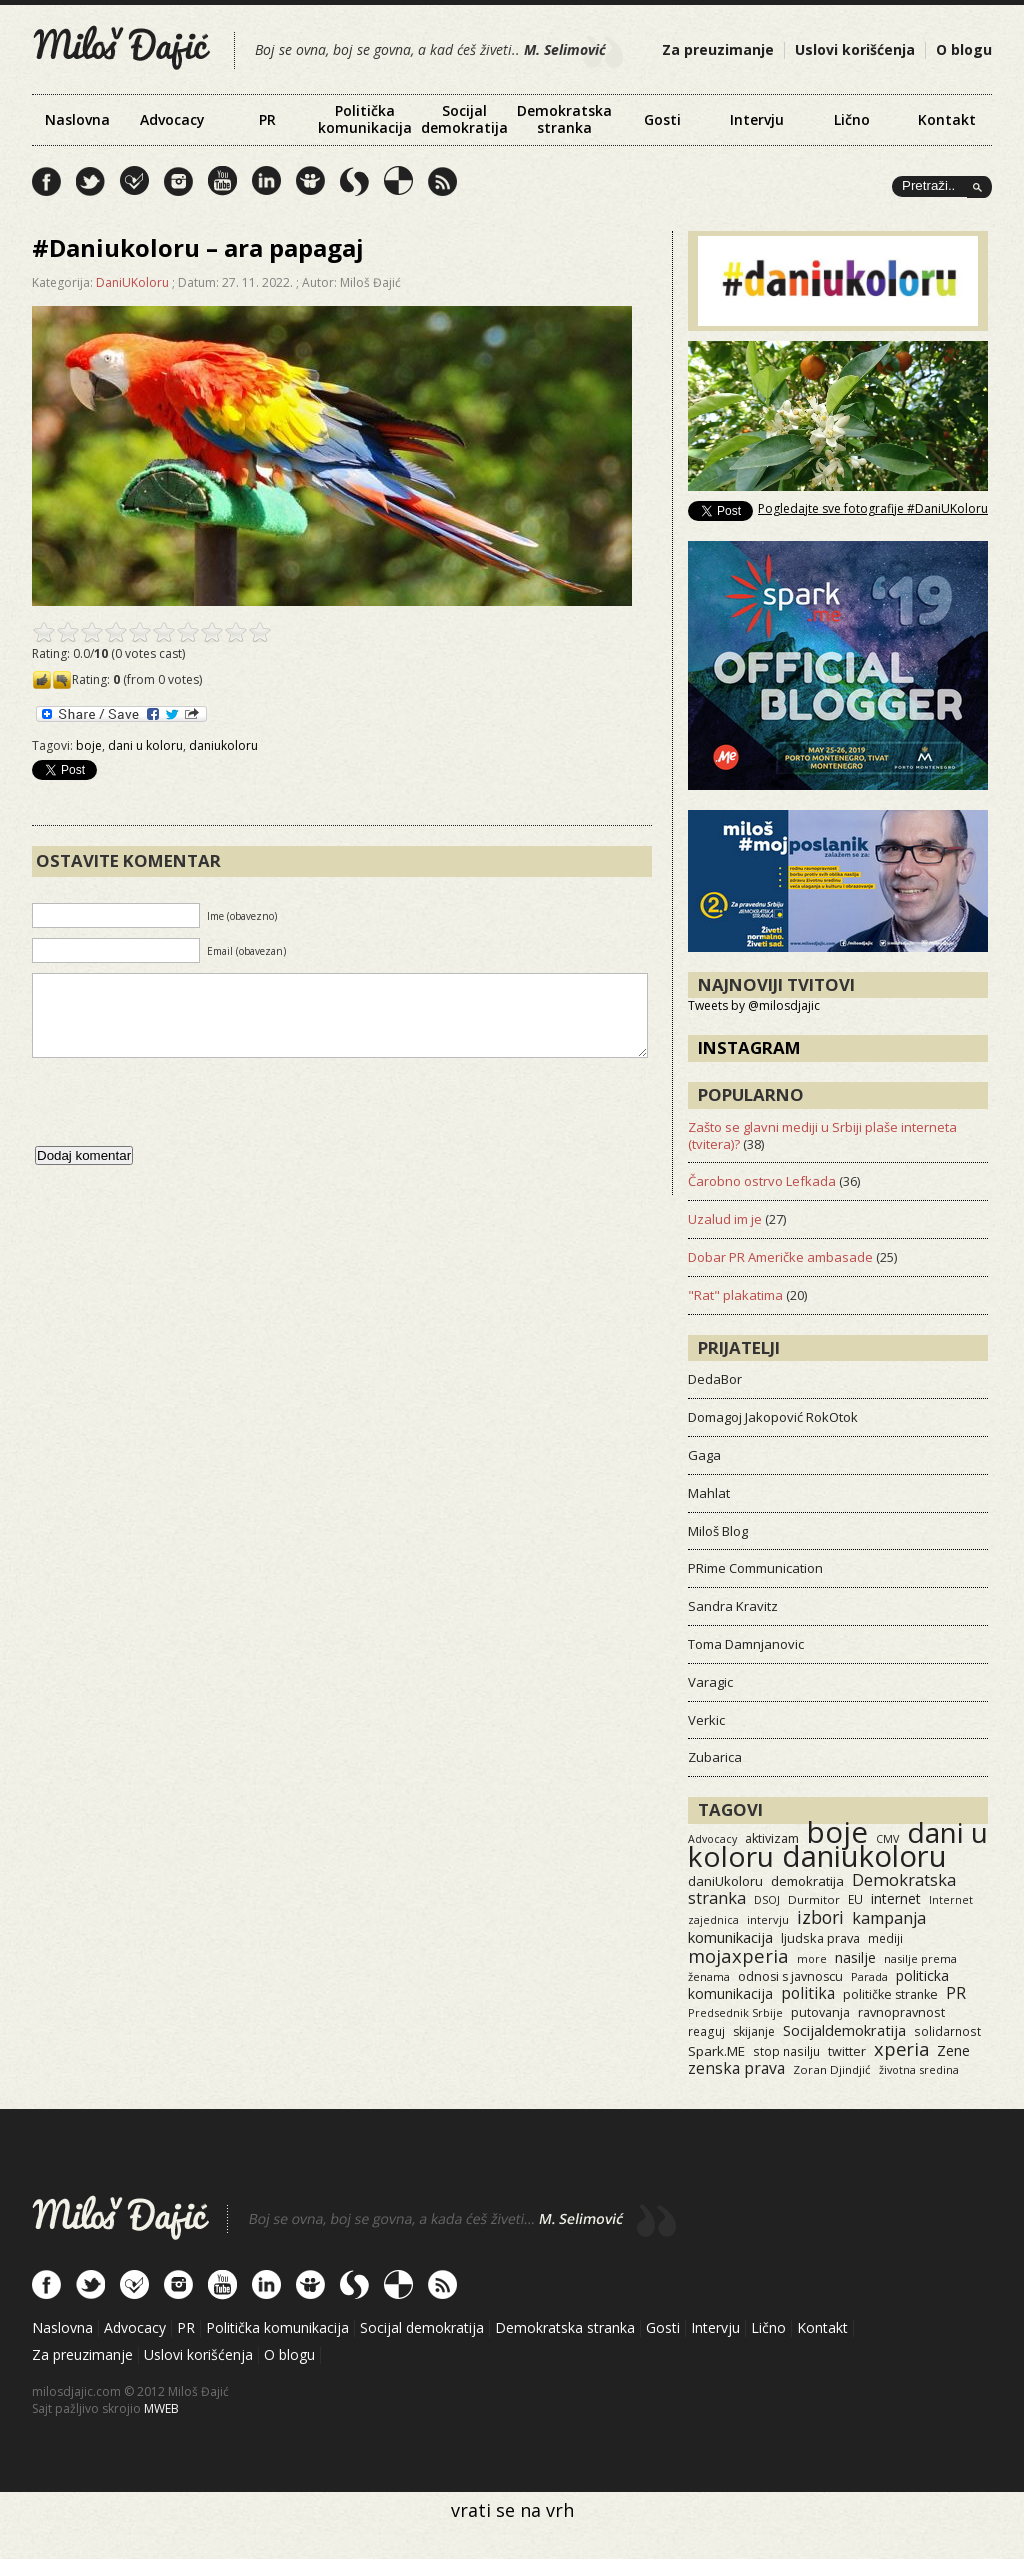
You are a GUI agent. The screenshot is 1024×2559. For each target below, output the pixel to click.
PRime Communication (755, 1568)
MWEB (161, 2408)
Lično (852, 119)
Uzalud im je (725, 1219)
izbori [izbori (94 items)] (820, 1917)
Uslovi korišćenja (855, 49)
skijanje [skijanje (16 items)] (754, 2031)
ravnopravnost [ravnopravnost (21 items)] (901, 2012)
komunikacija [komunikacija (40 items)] (730, 1937)
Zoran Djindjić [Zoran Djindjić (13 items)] (832, 2069)
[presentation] (184, 1122)
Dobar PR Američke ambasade (780, 1257)
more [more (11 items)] (812, 1958)
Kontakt (947, 119)
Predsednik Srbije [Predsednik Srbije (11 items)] (735, 2012)
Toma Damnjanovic (746, 1644)
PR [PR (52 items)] (956, 1993)
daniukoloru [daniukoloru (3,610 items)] (864, 1856)
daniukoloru (223, 745)
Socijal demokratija (464, 119)
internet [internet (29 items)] (896, 1898)
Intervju (757, 119)
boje (89, 745)
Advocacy (172, 119)
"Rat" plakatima (735, 1295)
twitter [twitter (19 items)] (847, 2051)
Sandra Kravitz (733, 1606)
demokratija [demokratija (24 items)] (807, 1881)
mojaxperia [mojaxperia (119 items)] (738, 1955)
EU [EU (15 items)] (855, 1899)
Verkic (706, 1720)
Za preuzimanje (718, 49)
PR (267, 119)
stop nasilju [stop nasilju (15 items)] (786, 2051)
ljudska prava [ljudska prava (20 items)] (820, 1938)
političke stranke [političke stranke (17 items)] (890, 1994)
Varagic (710, 1682)
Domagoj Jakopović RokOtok (773, 1417)
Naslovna (77, 119)
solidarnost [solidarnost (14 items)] (947, 2031)
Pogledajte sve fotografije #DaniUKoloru (873, 508)
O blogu (964, 49)
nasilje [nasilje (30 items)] (855, 1957)
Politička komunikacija (365, 119)
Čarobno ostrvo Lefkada (762, 1181)
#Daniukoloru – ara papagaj (198, 247)
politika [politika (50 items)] (808, 1993)
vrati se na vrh (512, 2510)
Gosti (662, 119)
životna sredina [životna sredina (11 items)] (919, 2069)
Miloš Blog (718, 1531)
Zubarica (715, 1757)
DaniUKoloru (132, 282)
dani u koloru (145, 745)
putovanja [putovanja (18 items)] (820, 2012)
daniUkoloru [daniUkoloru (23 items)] (725, 1881)
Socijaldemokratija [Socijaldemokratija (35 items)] (844, 2030)
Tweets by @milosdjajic (754, 1005)
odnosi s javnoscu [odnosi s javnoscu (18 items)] (790, 1976)
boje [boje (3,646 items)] (837, 1832)
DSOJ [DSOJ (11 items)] (767, 1899)
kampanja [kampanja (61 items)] (889, 1918)
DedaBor (715, 1379)
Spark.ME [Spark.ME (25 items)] (716, 2051)
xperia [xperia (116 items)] (901, 2048)
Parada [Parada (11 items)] (869, 1976)
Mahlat (709, 1493)
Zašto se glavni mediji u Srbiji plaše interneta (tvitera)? (822, 1135)
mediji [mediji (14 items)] (885, 1938)
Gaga (704, 1455)
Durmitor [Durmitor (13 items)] (814, 1899)
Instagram (749, 1047)
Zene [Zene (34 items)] (953, 2050)
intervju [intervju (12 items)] (768, 1919)
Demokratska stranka (564, 119)
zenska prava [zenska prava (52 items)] (736, 2068)
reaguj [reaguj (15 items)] (706, 2031)
